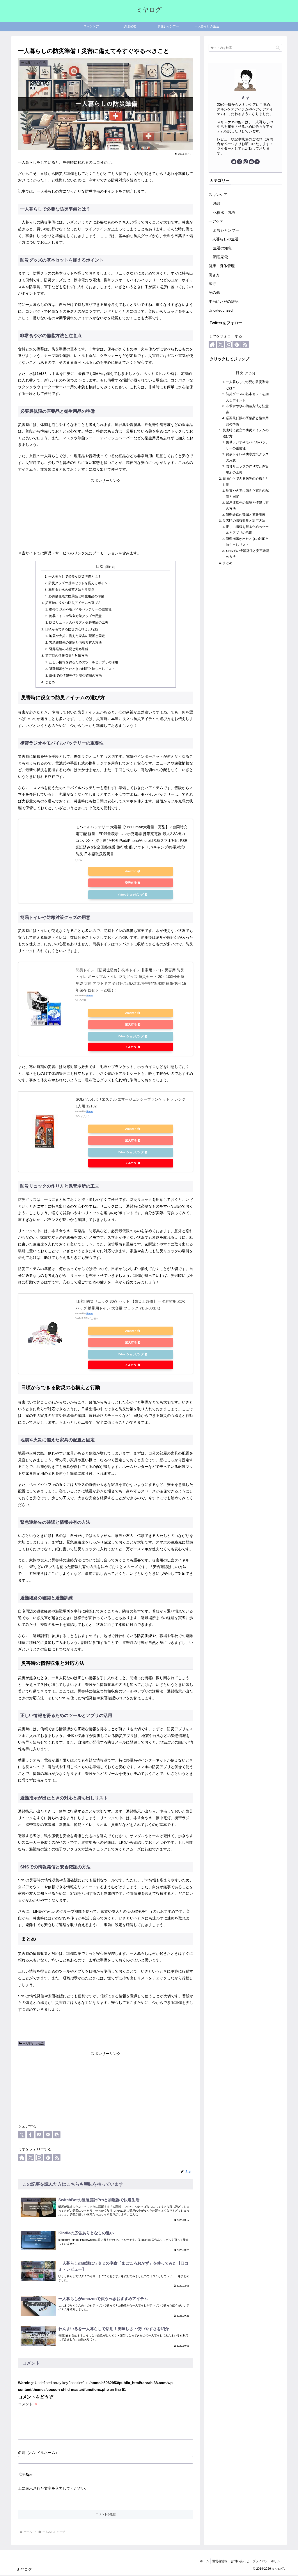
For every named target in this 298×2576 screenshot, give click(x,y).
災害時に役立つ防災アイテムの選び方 (73, 603)
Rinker (89, 996)
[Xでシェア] (21, 2130)
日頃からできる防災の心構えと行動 (71, 630)
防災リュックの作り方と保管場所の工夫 (78, 623)
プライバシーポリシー (267, 2562)
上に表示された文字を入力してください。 (53, 2489)
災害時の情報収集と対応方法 (66, 657)
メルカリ (131, 1045)
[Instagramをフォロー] (39, 2152)
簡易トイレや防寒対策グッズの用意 (75, 616)
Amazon (130, 872)
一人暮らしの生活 (31, 2038)
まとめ (50, 683)
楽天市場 (131, 883)
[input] (245, 47)
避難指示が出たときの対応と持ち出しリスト (82, 670)
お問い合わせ (238, 2562)
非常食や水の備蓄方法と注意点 (71, 590)
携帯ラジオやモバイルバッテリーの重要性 (80, 610)
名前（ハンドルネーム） (38, 2454)
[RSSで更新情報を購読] (56, 2152)
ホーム (199, 2562)
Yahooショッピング (131, 894)
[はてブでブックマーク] (39, 2130)
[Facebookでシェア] (30, 2130)
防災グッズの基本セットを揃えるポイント (79, 583)
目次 (99, 566)
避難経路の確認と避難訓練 (69, 650)
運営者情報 (216, 2562)
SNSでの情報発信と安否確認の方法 (75, 677)
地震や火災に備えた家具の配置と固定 (77, 637)
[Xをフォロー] (30, 2152)
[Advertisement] (105, 514)
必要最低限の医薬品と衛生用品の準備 (76, 596)
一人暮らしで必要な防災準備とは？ (74, 576)
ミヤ (245, 97)
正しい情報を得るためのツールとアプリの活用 (83, 663)
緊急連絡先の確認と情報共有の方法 (75, 643)
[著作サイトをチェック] (21, 2152)
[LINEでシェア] (48, 2130)
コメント (28, 2400)
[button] (56, 2130)
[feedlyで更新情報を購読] (48, 2152)
